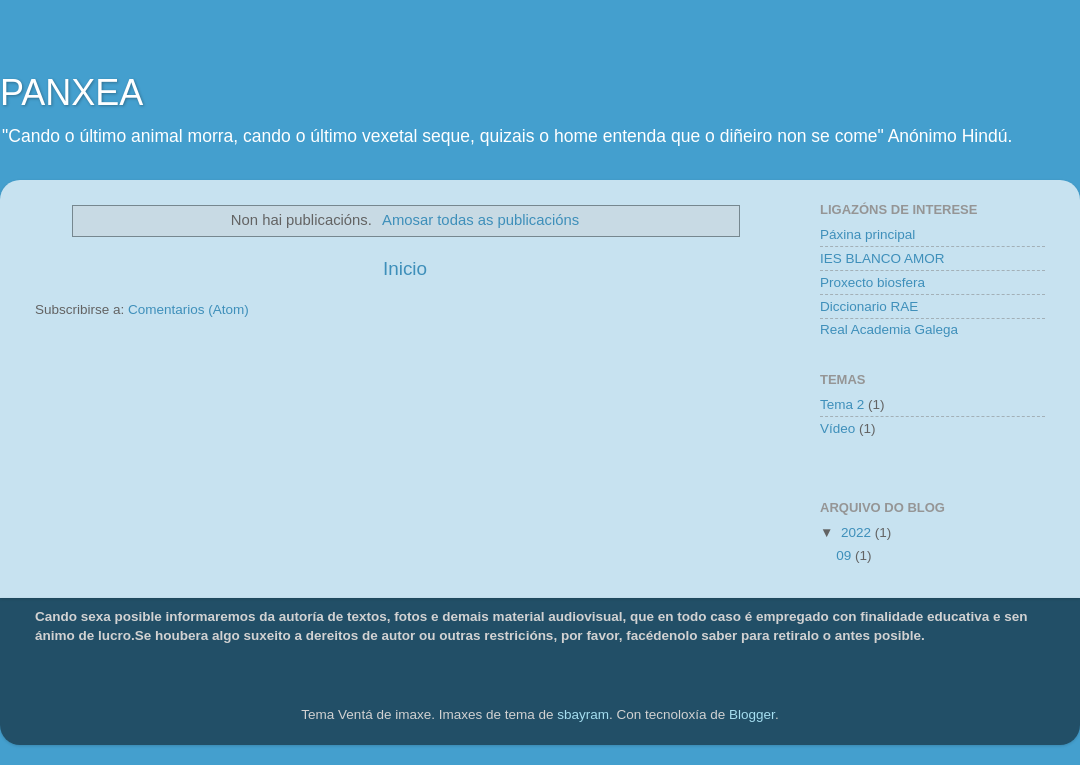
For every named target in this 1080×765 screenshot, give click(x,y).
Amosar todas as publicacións (480, 220)
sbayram (583, 714)
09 (845, 555)
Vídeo (837, 428)
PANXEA (71, 92)
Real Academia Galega (889, 329)
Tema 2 (842, 404)
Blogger (752, 714)
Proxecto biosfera (872, 282)
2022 (858, 532)
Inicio (405, 268)
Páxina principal (867, 234)
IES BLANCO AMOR (882, 258)
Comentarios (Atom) (188, 309)
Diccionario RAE (869, 306)
